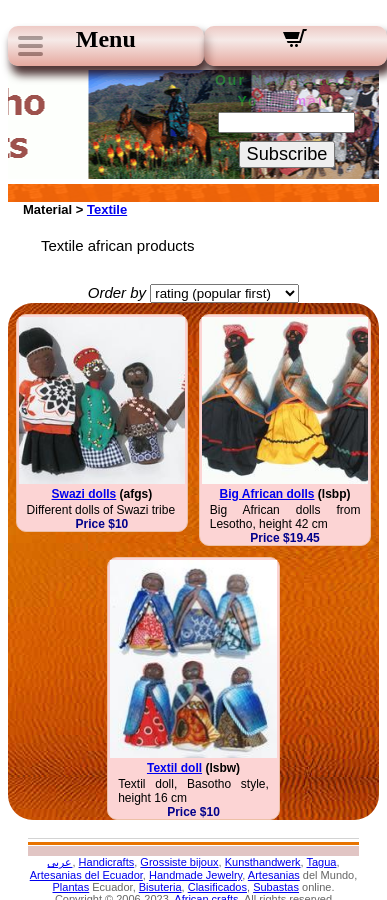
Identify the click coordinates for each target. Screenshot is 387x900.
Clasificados (217, 887)
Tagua (321, 862)
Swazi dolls (84, 494)
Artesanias (274, 875)
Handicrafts (107, 862)
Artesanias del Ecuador (86, 875)
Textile (107, 209)
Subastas (276, 887)
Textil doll (174, 768)
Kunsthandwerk (263, 862)
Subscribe (287, 154)
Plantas (71, 887)
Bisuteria (160, 887)
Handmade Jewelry (195, 875)
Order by (117, 292)
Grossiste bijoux (179, 862)
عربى (59, 862)
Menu (106, 39)
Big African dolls (267, 494)
